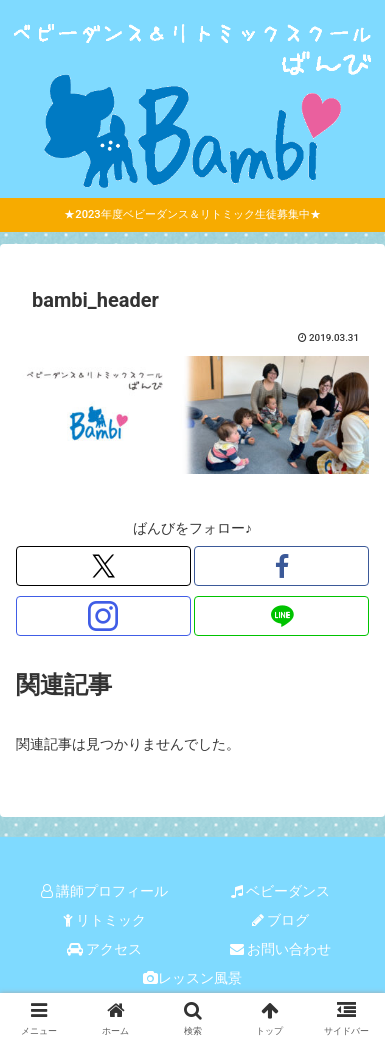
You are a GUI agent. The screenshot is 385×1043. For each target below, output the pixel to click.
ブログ (280, 920)
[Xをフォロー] (103, 566)
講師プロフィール (104, 891)
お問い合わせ (280, 949)
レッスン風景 (192, 978)
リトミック (104, 920)
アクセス (104, 949)
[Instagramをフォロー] (103, 616)
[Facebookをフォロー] (281, 566)
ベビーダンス (280, 891)
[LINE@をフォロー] (281, 616)
